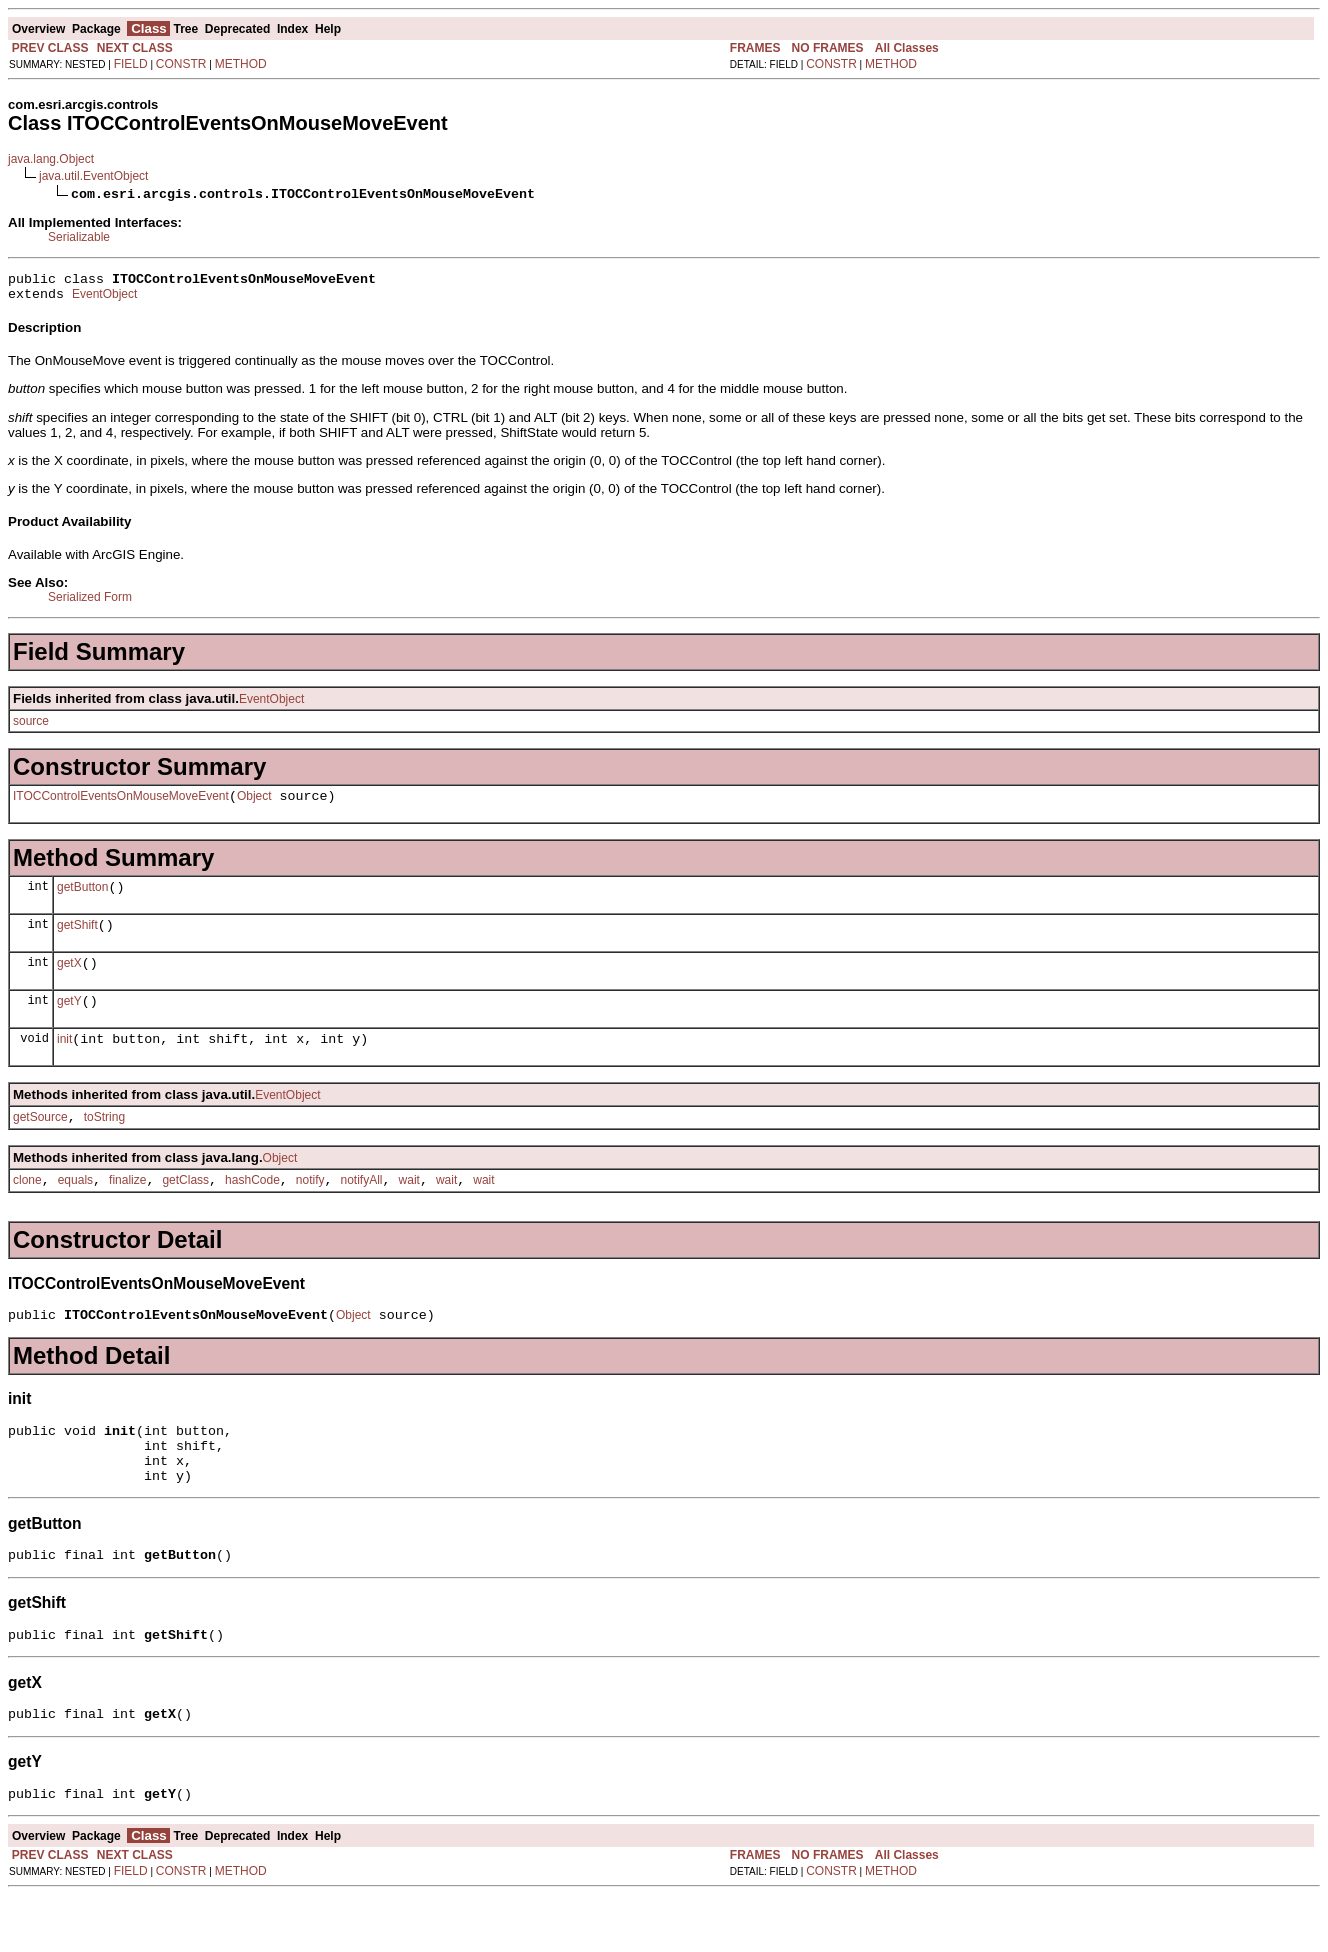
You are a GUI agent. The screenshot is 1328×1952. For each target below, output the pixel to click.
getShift (77, 940)
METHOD (241, 64)
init (64, 1063)
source (31, 727)
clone (27, 1210)
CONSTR (181, 64)
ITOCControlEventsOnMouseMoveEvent (121, 805)
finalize (127, 1210)
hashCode (252, 1210)
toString (104, 1144)
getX (69, 981)
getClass (185, 1210)
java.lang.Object (51, 159)
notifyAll (362, 1210)
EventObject (104, 300)
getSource (40, 1144)
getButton (82, 899)
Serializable (79, 237)
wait (409, 1210)
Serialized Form (90, 603)
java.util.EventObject (93, 176)
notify (310, 1210)
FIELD (131, 64)
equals (75, 1210)
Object (254, 805)
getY (69, 1022)
